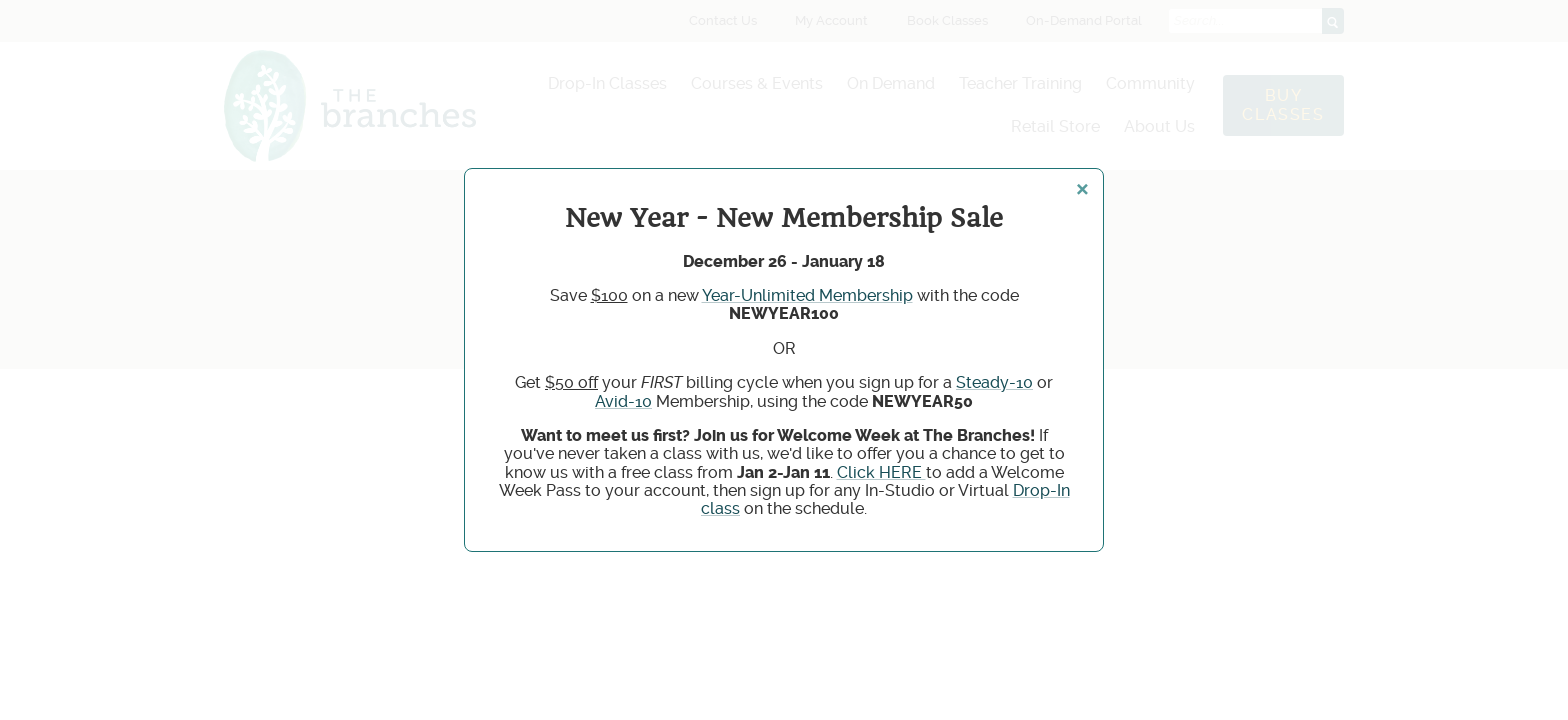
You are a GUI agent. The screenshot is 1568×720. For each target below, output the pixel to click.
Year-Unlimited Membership (807, 295)
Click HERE (881, 472)
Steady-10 (994, 382)
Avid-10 (623, 401)
